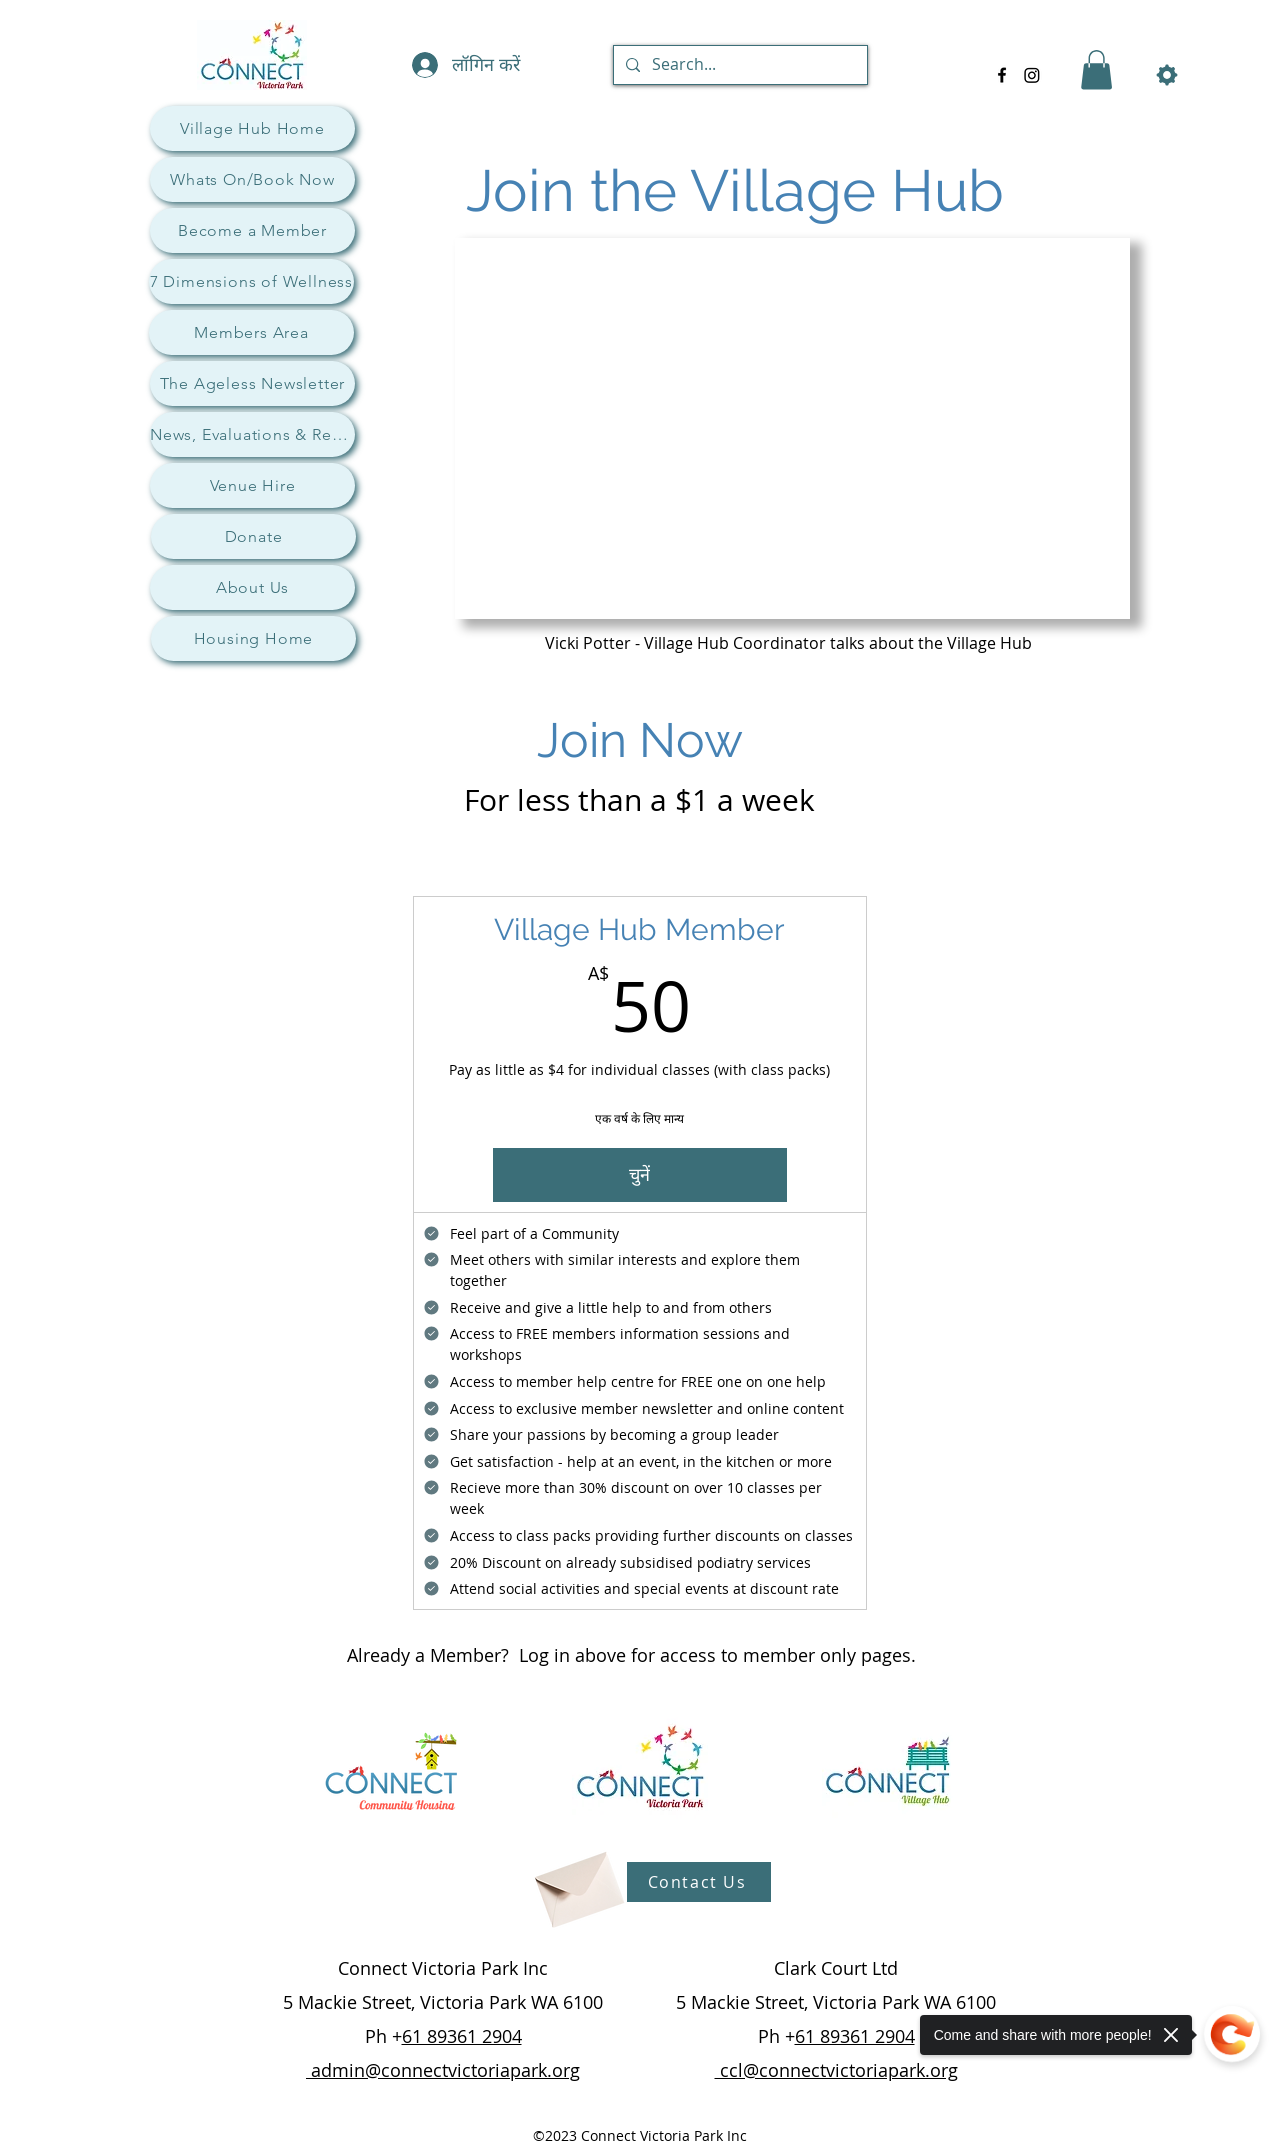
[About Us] (252, 587)
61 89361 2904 (462, 2036)
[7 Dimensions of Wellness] (251, 281)
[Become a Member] (252, 230)
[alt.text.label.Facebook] (1002, 75)
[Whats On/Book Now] (252, 179)
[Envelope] (577, 1882)
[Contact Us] (699, 1882)
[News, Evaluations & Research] (252, 434)
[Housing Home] (253, 638)
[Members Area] (251, 332)
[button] (1096, 69)
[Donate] (253, 536)
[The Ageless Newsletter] (252, 383)
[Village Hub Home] (252, 128)
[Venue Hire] (252, 485)
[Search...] (738, 65)
